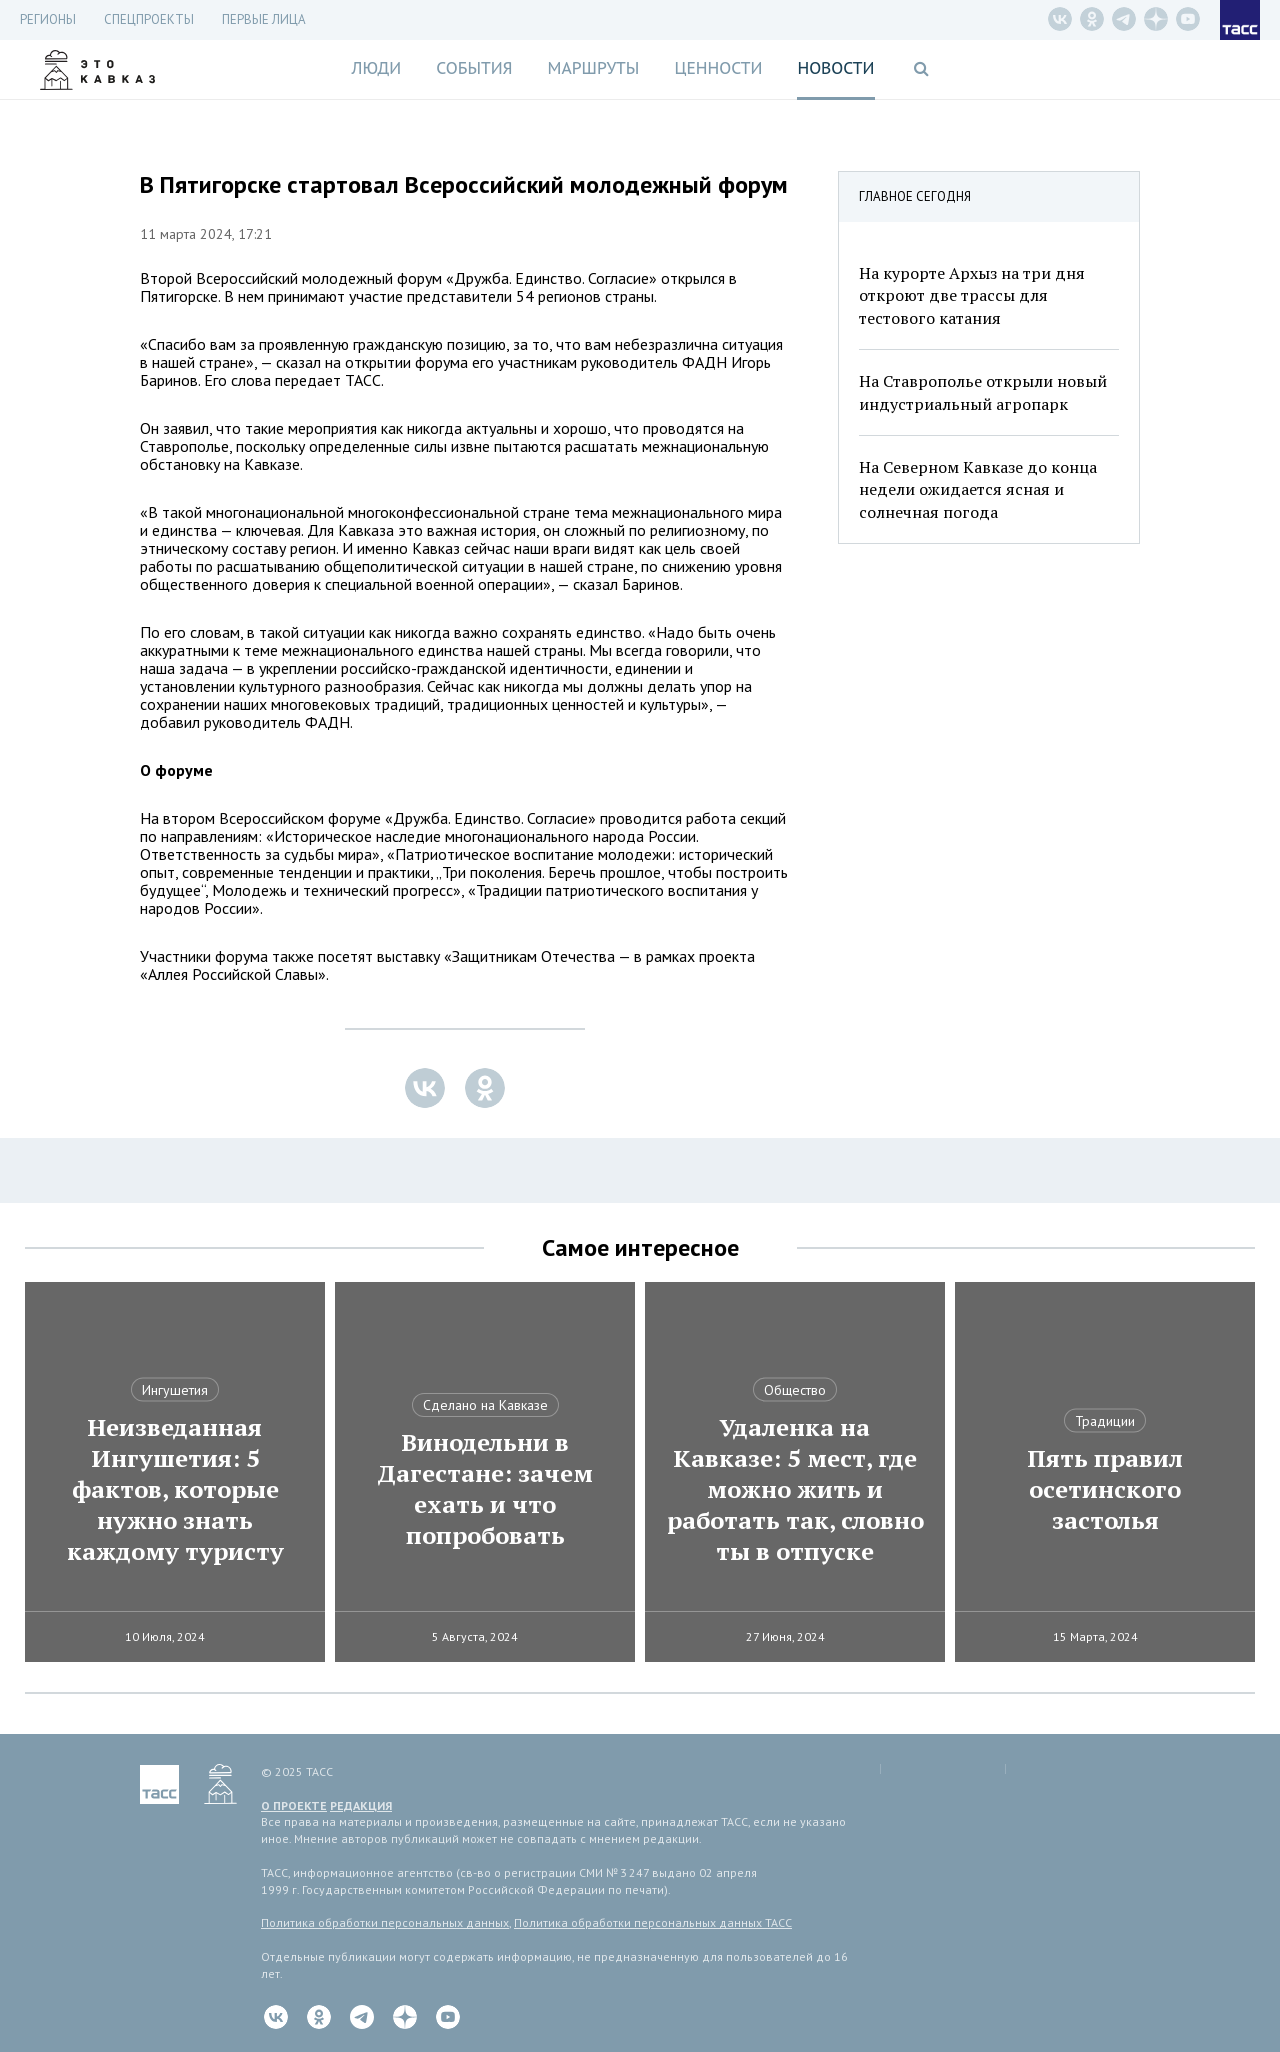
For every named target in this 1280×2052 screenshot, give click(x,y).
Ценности (718, 68)
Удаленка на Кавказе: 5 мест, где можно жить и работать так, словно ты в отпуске (795, 1489)
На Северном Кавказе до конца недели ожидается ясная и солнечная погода (978, 489)
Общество (795, 1390)
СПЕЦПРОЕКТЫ (149, 19)
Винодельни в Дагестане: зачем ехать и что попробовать (485, 1489)
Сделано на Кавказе (485, 1405)
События (474, 68)
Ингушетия (175, 1390)
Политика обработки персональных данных (385, 1922)
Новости (835, 68)
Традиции (1105, 1421)
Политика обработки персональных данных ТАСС (653, 1922)
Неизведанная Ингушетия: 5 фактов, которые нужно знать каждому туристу (175, 1489)
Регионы (48, 19)
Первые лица (264, 19)
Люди (376, 68)
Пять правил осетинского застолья (1105, 1489)
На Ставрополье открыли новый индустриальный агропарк (983, 392)
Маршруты (594, 68)
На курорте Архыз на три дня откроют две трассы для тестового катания (972, 295)
